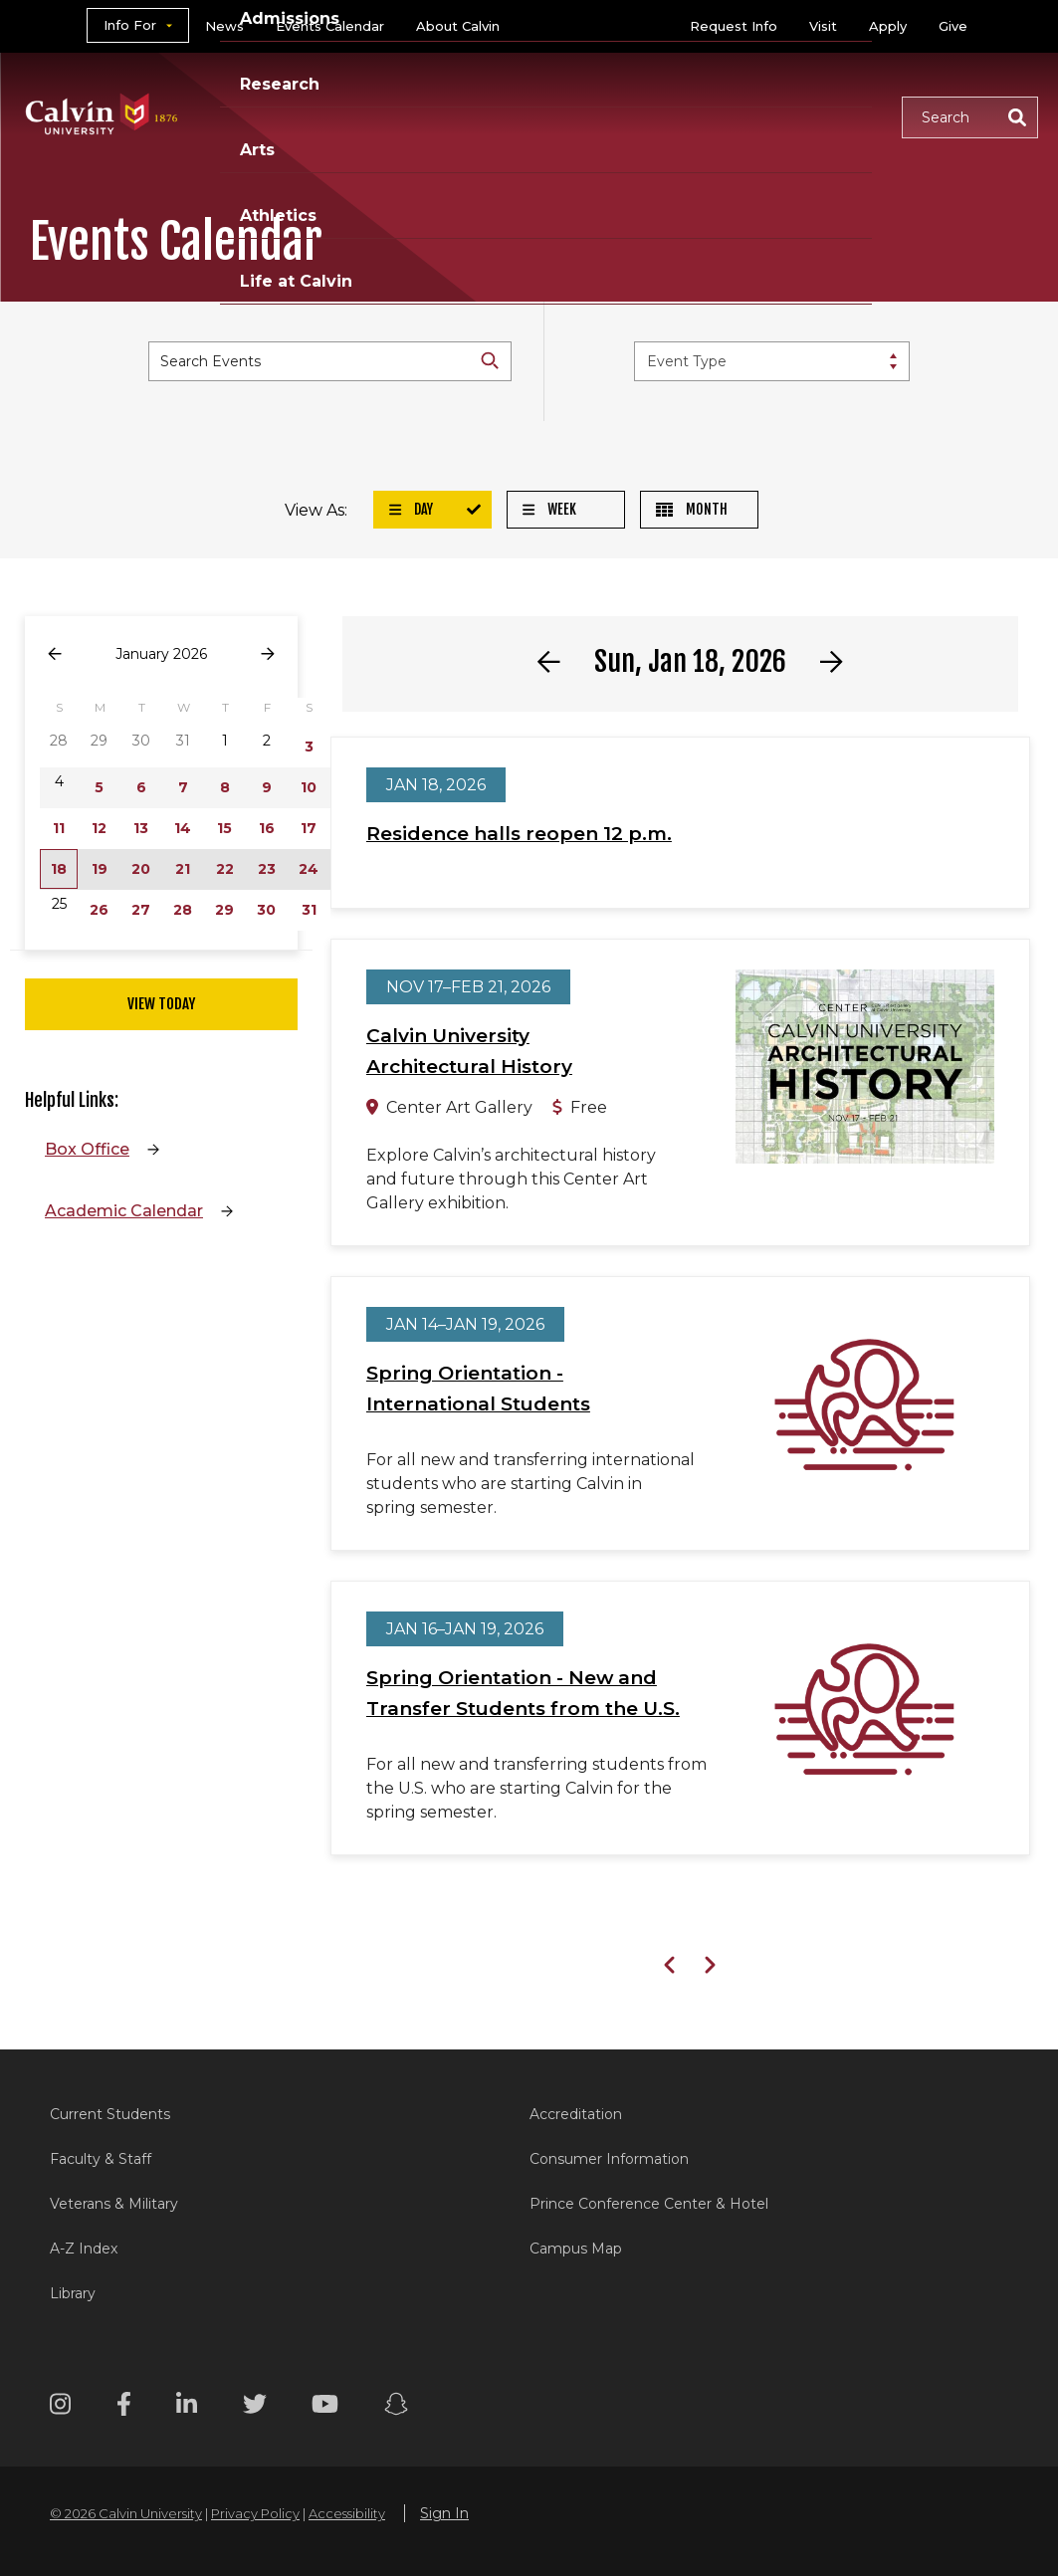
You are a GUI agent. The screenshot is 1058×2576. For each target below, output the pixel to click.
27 (140, 910)
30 (266, 910)
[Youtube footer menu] (325, 2407)
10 (309, 787)
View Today (161, 1003)
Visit (823, 26)
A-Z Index (83, 2248)
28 (182, 910)
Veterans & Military (114, 2204)
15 (224, 828)
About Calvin (458, 26)
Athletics (727, 92)
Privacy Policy (255, 2513)
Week (549, 509)
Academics (268, 92)
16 (267, 828)
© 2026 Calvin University (126, 2513)
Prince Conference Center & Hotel (648, 2204)
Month (692, 509)
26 (99, 910)
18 (59, 869)
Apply (888, 26)
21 (182, 869)
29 (224, 910)
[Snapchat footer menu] (396, 2407)
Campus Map (575, 2248)
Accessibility (347, 2513)
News (224, 26)
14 (182, 828)
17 (309, 828)
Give (953, 26)
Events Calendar (330, 26)
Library (73, 2293)
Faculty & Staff (100, 2159)
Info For (130, 25)
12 (99, 828)
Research (534, 92)
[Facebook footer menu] (123, 2407)
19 (99, 869)
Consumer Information (609, 2159)
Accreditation (575, 2114)
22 (225, 869)
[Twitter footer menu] (255, 2407)
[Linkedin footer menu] (186, 2407)
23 (267, 869)
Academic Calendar (124, 1210)
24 (308, 869)
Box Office (87, 1149)
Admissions (405, 92)
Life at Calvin (276, 139)
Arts (631, 92)
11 (59, 828)
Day (411, 509)
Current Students (110, 2114)
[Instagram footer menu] (60, 2407)
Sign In (444, 2513)
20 (140, 869)
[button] (970, 117)
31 (309, 910)
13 (140, 828)
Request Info (733, 26)
